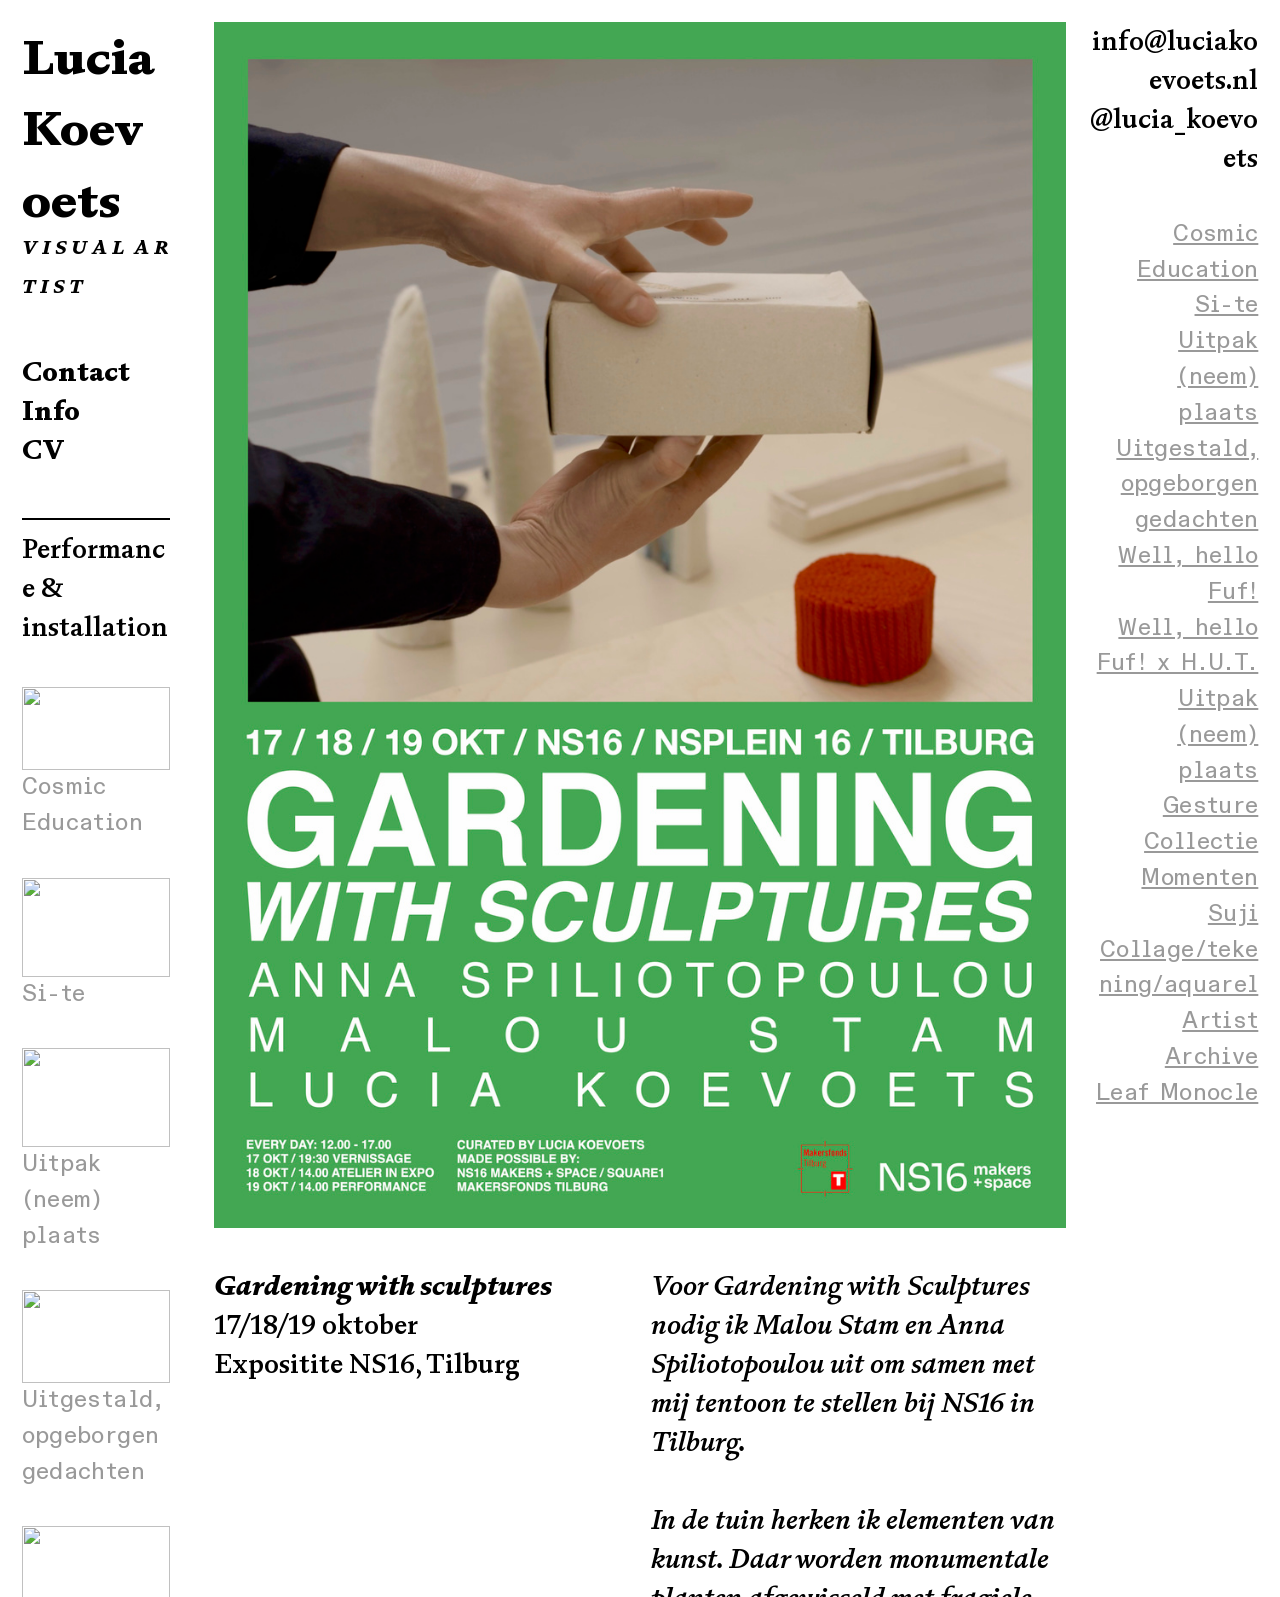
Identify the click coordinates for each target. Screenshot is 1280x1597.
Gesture (1211, 806)
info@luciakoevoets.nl (1175, 60)
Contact (76, 372)
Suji (1233, 914)
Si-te (1227, 305)
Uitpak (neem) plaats (1217, 377)
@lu (1114, 119)
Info (51, 411)
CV (43, 450)
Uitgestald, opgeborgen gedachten (1187, 485)
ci (1149, 119)
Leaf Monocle (1177, 1093)
